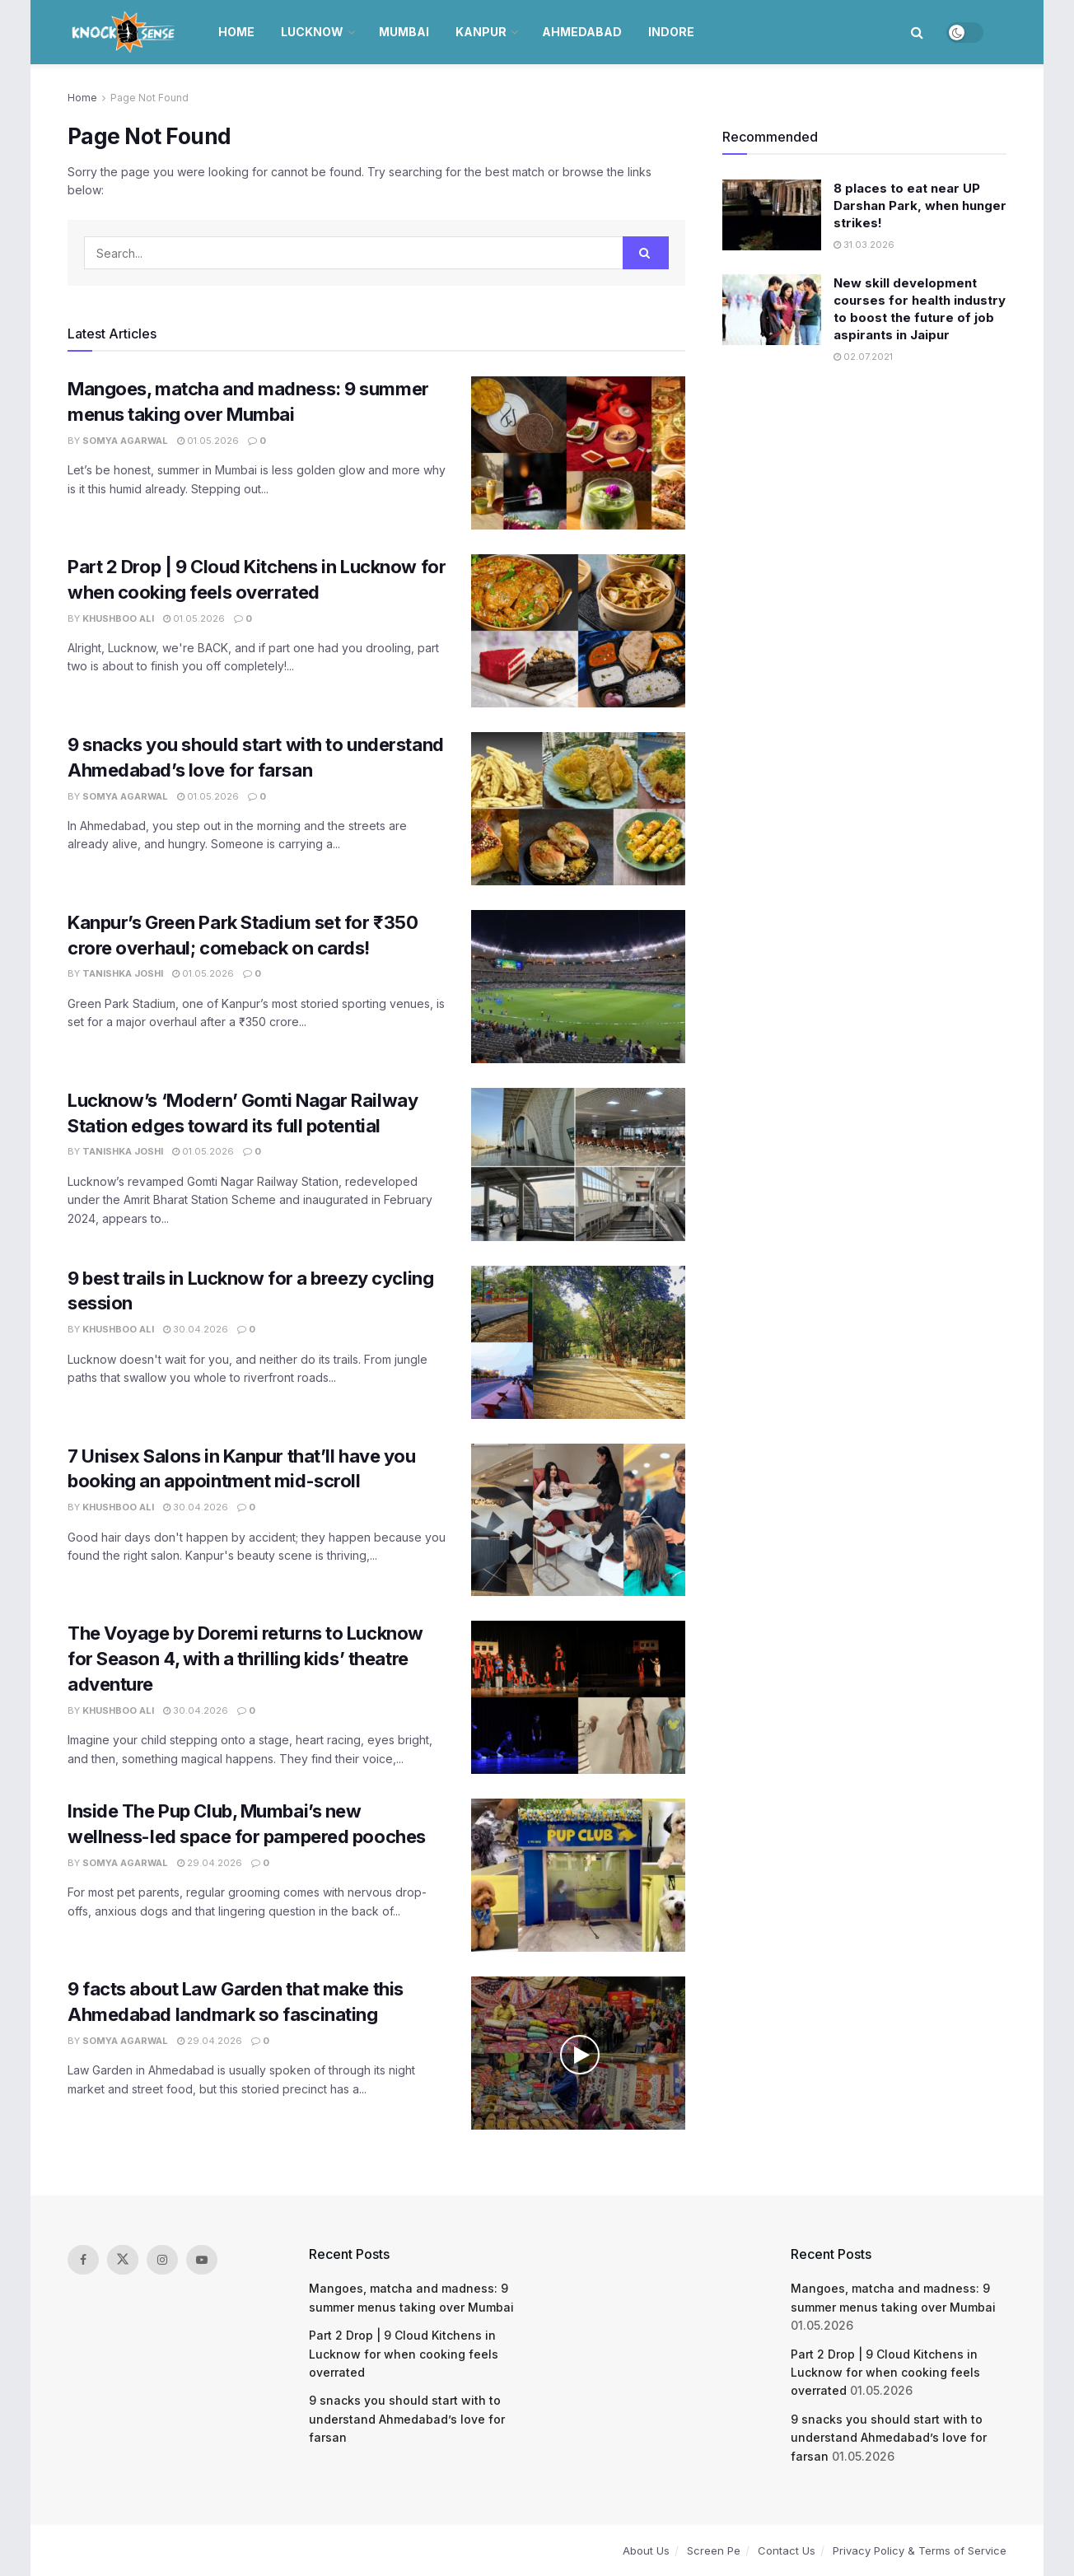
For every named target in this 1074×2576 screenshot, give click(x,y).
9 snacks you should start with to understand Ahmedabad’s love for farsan (407, 2418)
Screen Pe (713, 2550)
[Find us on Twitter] (122, 2260)
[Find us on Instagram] (162, 2260)
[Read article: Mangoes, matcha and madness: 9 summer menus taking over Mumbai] (578, 453)
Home (236, 32)
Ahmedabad (582, 32)
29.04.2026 (209, 1863)
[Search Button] (917, 32)
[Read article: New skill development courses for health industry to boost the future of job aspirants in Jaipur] (771, 309)
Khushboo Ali (118, 618)
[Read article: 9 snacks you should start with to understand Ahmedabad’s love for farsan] (578, 808)
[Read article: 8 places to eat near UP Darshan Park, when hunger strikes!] (771, 215)
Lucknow (312, 32)
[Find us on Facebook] (83, 2260)
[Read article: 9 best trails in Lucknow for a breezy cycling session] (578, 1342)
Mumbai (404, 32)
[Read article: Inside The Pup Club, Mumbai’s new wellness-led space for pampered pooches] (578, 1875)
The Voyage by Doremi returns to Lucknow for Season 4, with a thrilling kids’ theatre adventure (245, 1658)
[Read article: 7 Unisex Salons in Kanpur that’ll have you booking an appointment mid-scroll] (578, 1520)
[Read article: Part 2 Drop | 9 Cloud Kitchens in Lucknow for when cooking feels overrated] (578, 630)
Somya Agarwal (125, 440)
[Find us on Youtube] (201, 2260)
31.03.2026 (864, 244)
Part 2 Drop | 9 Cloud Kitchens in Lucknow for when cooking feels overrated (403, 2353)
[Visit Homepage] (125, 32)
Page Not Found (149, 97)
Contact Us (786, 2550)
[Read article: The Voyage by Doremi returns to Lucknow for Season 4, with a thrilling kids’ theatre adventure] (578, 1697)
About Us (646, 2550)
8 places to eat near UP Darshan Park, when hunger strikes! (920, 205)
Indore (671, 32)
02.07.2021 (863, 356)
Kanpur (481, 32)
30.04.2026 (195, 1329)
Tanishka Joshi (122, 973)
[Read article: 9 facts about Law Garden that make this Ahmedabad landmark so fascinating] (578, 2053)
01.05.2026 (208, 440)
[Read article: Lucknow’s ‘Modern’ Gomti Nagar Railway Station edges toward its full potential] (578, 1164)
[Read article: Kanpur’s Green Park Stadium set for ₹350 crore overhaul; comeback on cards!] (578, 986)
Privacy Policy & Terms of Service (919, 2550)
